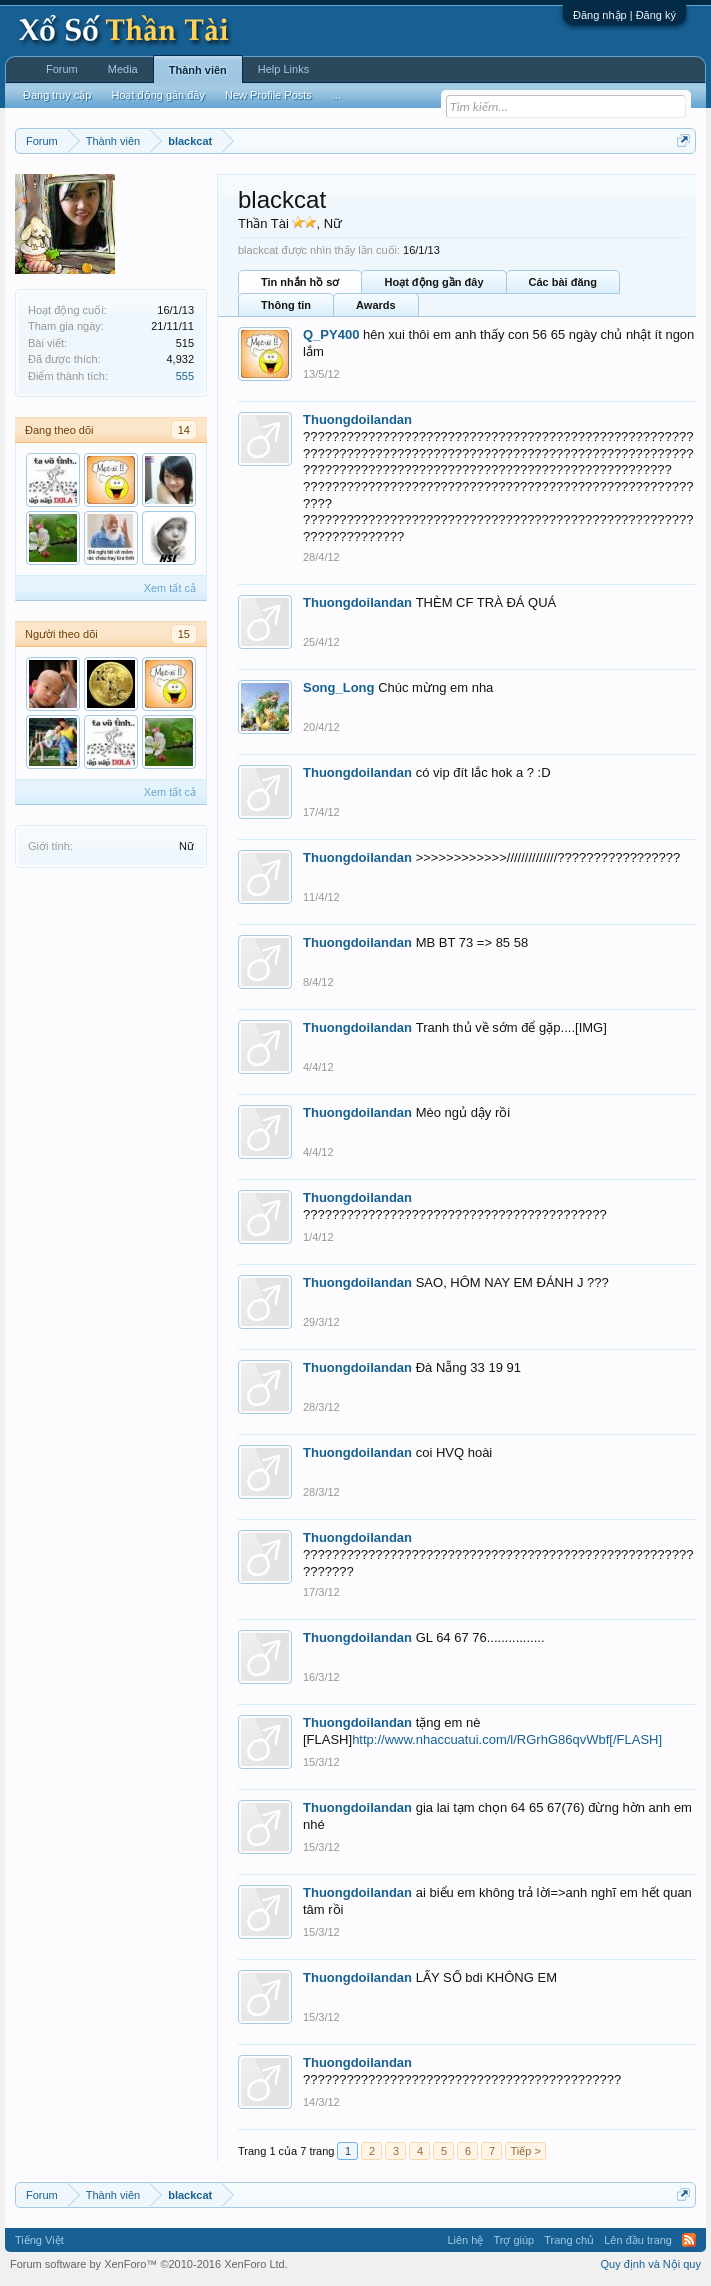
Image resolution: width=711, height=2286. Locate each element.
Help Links (283, 69)
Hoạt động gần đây (433, 282)
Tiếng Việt (39, 2240)
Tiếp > (525, 2151)
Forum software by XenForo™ (149, 2264)
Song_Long (339, 687)
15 (184, 634)
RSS (689, 2240)
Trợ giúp (513, 2240)
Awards (376, 305)
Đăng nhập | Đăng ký (624, 15)
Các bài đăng (563, 282)
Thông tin (286, 305)
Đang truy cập (57, 95)
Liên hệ (465, 2240)
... (336, 95)
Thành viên (198, 70)
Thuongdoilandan (357, 419)
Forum (62, 69)
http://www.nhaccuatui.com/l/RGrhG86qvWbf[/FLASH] (507, 1739)
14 (184, 430)
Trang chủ (569, 2240)
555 (185, 376)
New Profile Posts (268, 95)
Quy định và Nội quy (651, 2264)
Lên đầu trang (638, 2240)
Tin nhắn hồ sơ (300, 282)
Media (123, 69)
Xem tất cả (170, 588)
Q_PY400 (331, 334)
